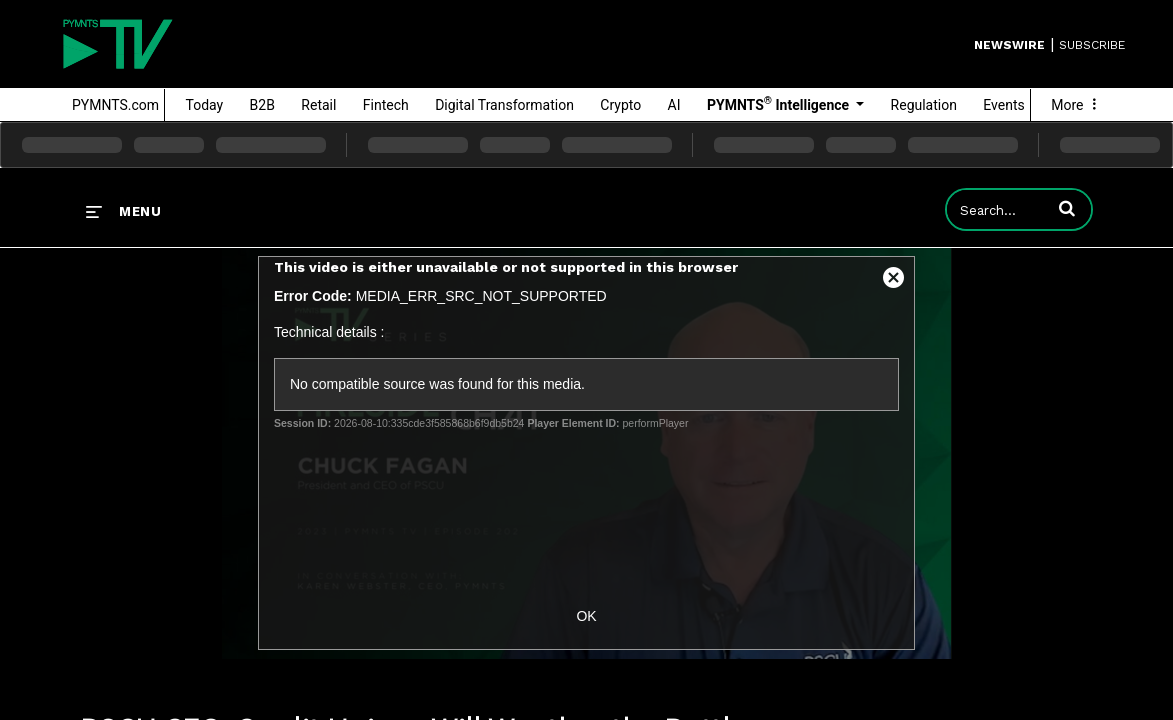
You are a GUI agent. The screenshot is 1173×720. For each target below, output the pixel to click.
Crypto (620, 105)
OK (586, 616)
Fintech (386, 105)
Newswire (1009, 45)
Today (205, 105)
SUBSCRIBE (1092, 45)
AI (674, 105)
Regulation (924, 105)
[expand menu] (123, 211)
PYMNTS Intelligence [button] (780, 104)
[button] (1067, 208)
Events (1003, 105)
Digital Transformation (504, 105)
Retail (318, 105)
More (1076, 105)
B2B (262, 105)
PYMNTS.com (115, 105)
